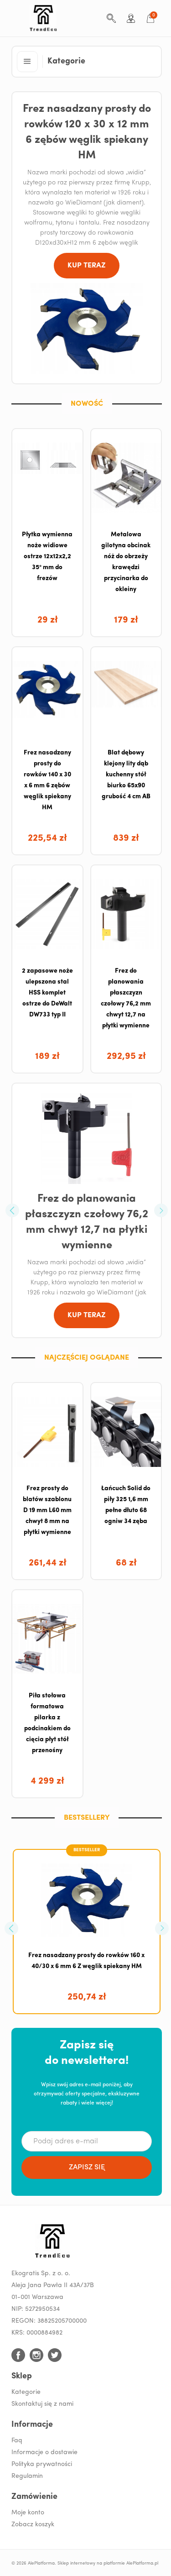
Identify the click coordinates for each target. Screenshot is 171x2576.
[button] (27, 61)
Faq (16, 2440)
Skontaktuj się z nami (42, 2404)
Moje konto (27, 2512)
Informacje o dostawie (44, 2452)
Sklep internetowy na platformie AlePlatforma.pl (107, 2563)
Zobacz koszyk (32, 2524)
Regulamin (27, 2476)
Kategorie (26, 2392)
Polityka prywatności (41, 2464)
